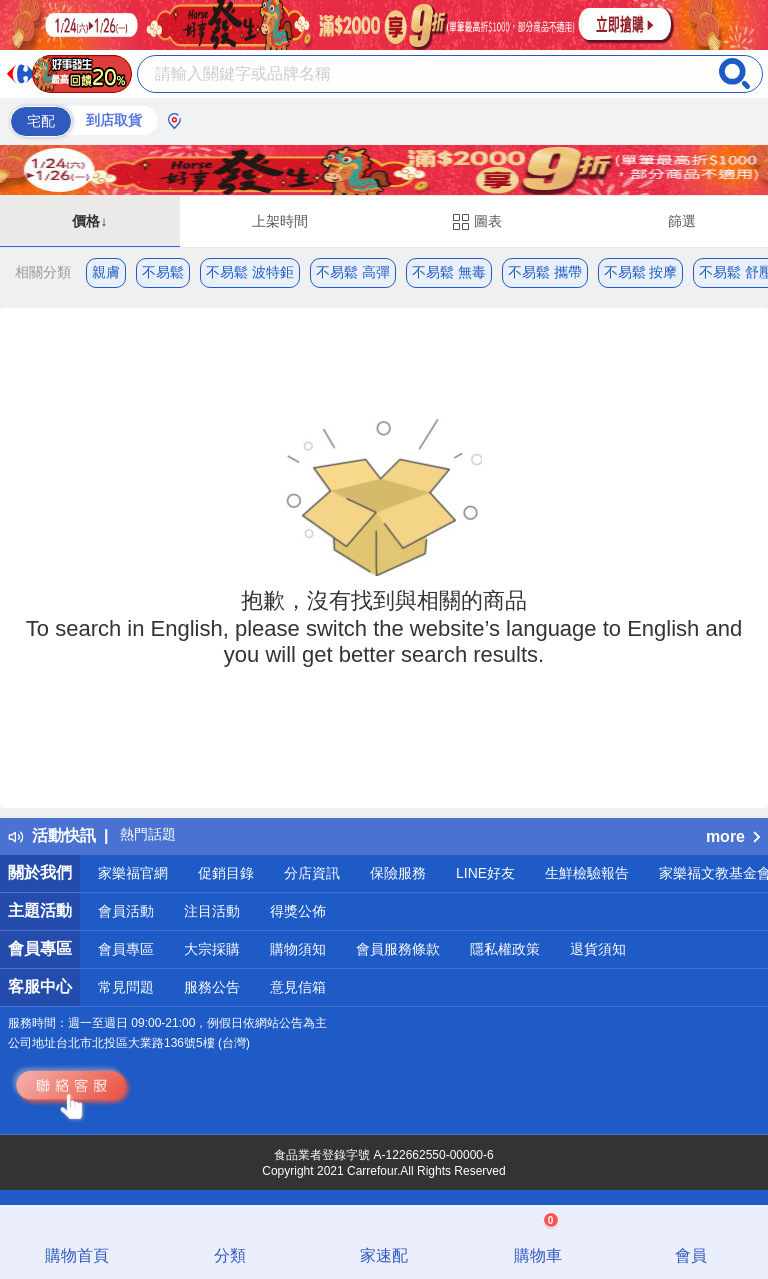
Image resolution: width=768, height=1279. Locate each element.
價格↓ (89, 221)
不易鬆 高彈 (353, 272)
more (733, 836)
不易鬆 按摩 (641, 272)
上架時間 (280, 221)
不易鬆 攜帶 (545, 272)
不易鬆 (163, 272)
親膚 (106, 272)
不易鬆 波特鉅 (250, 272)
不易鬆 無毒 (449, 272)
